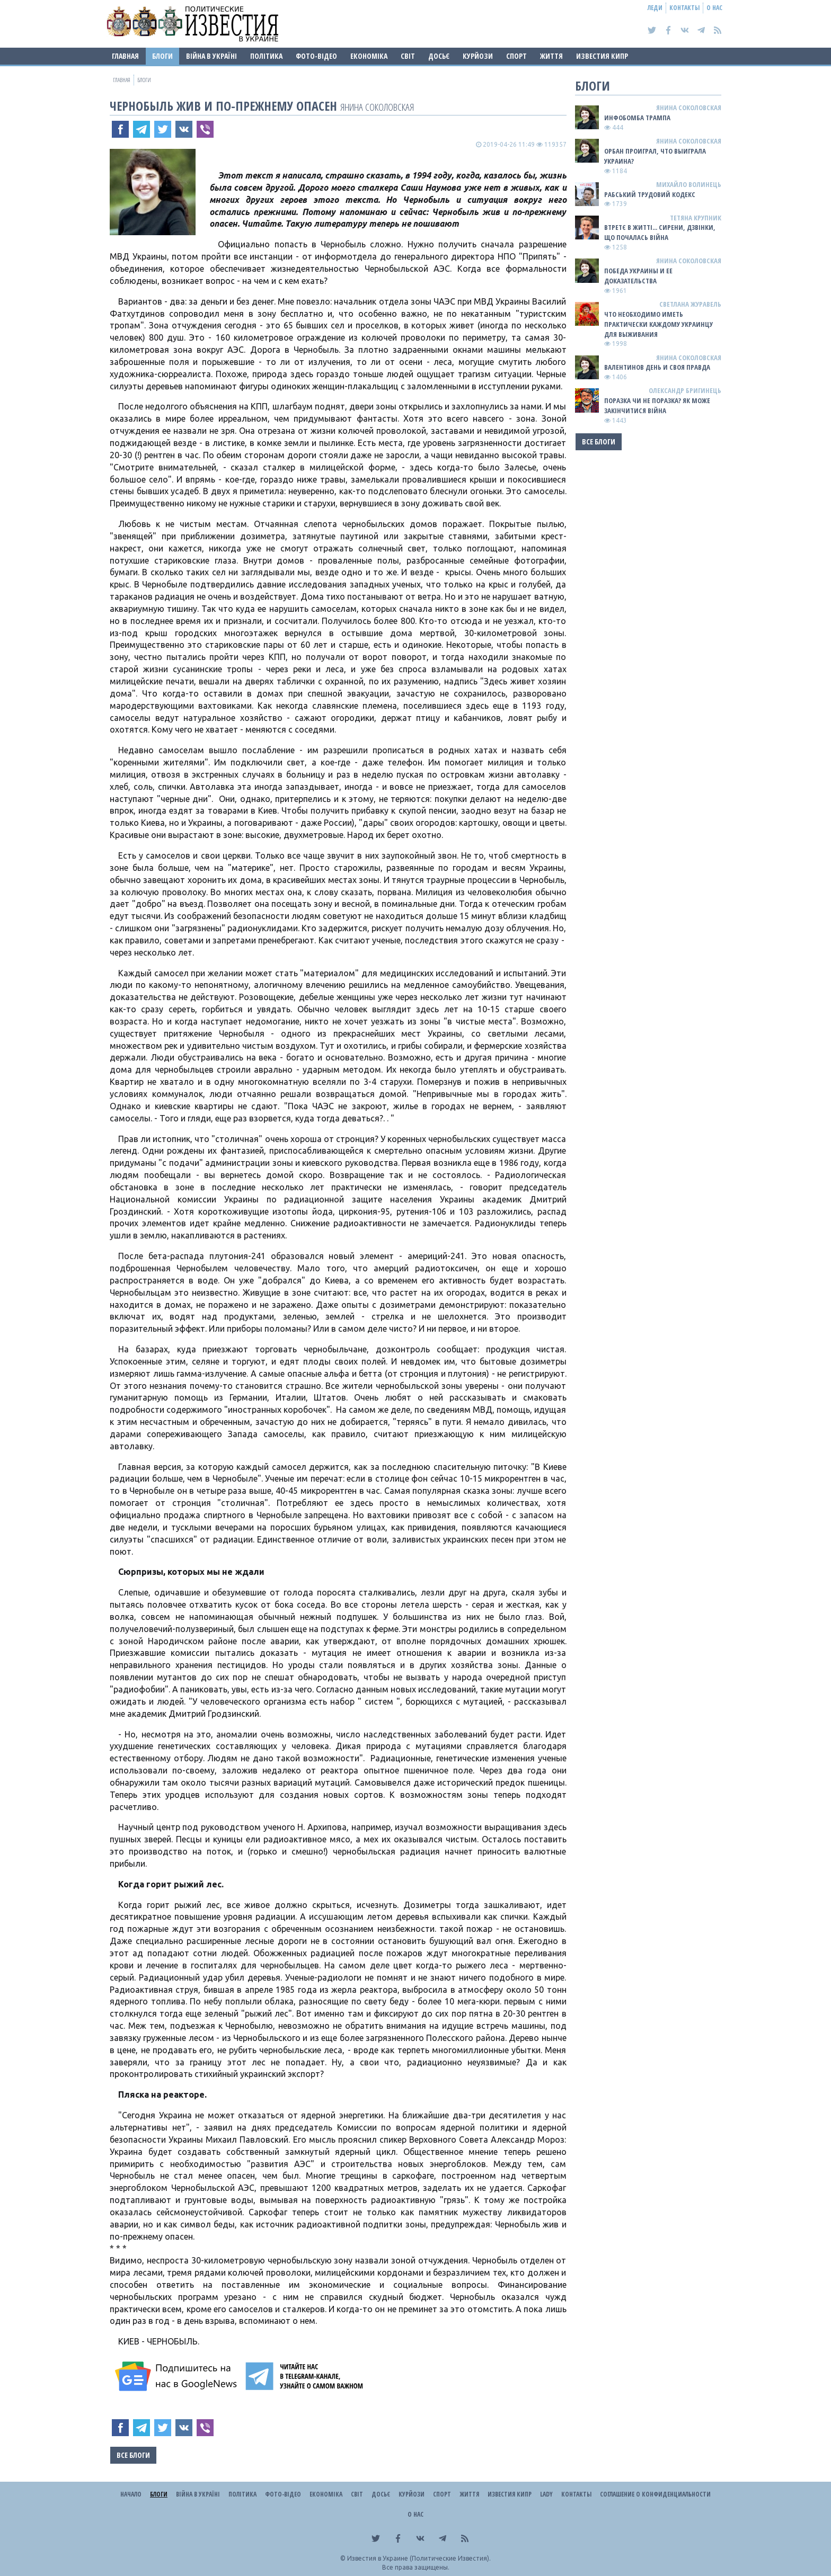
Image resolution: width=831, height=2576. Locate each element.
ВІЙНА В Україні (211, 56)
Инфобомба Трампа (637, 117)
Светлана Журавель (690, 304)
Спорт (516, 56)
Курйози (478, 56)
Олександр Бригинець (685, 390)
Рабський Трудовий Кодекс (649, 194)
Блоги (162, 56)
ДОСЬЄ (438, 56)
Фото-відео (316, 56)
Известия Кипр (602, 56)
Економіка (368, 56)
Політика (266, 56)
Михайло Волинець (688, 184)
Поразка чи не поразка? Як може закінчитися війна (657, 405)
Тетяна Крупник (695, 217)
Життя (551, 56)
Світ (408, 56)
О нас (714, 7)
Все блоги (133, 2455)
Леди (655, 7)
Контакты (684, 7)
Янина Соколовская (377, 107)
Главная (125, 56)
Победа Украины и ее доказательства (638, 276)
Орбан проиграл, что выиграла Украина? (655, 156)
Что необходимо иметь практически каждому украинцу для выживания (658, 324)
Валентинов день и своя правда (657, 367)
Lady (546, 2494)
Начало (131, 2494)
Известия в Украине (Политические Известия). (419, 2558)
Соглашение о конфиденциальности (655, 2494)
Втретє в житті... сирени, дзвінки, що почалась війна (659, 232)
